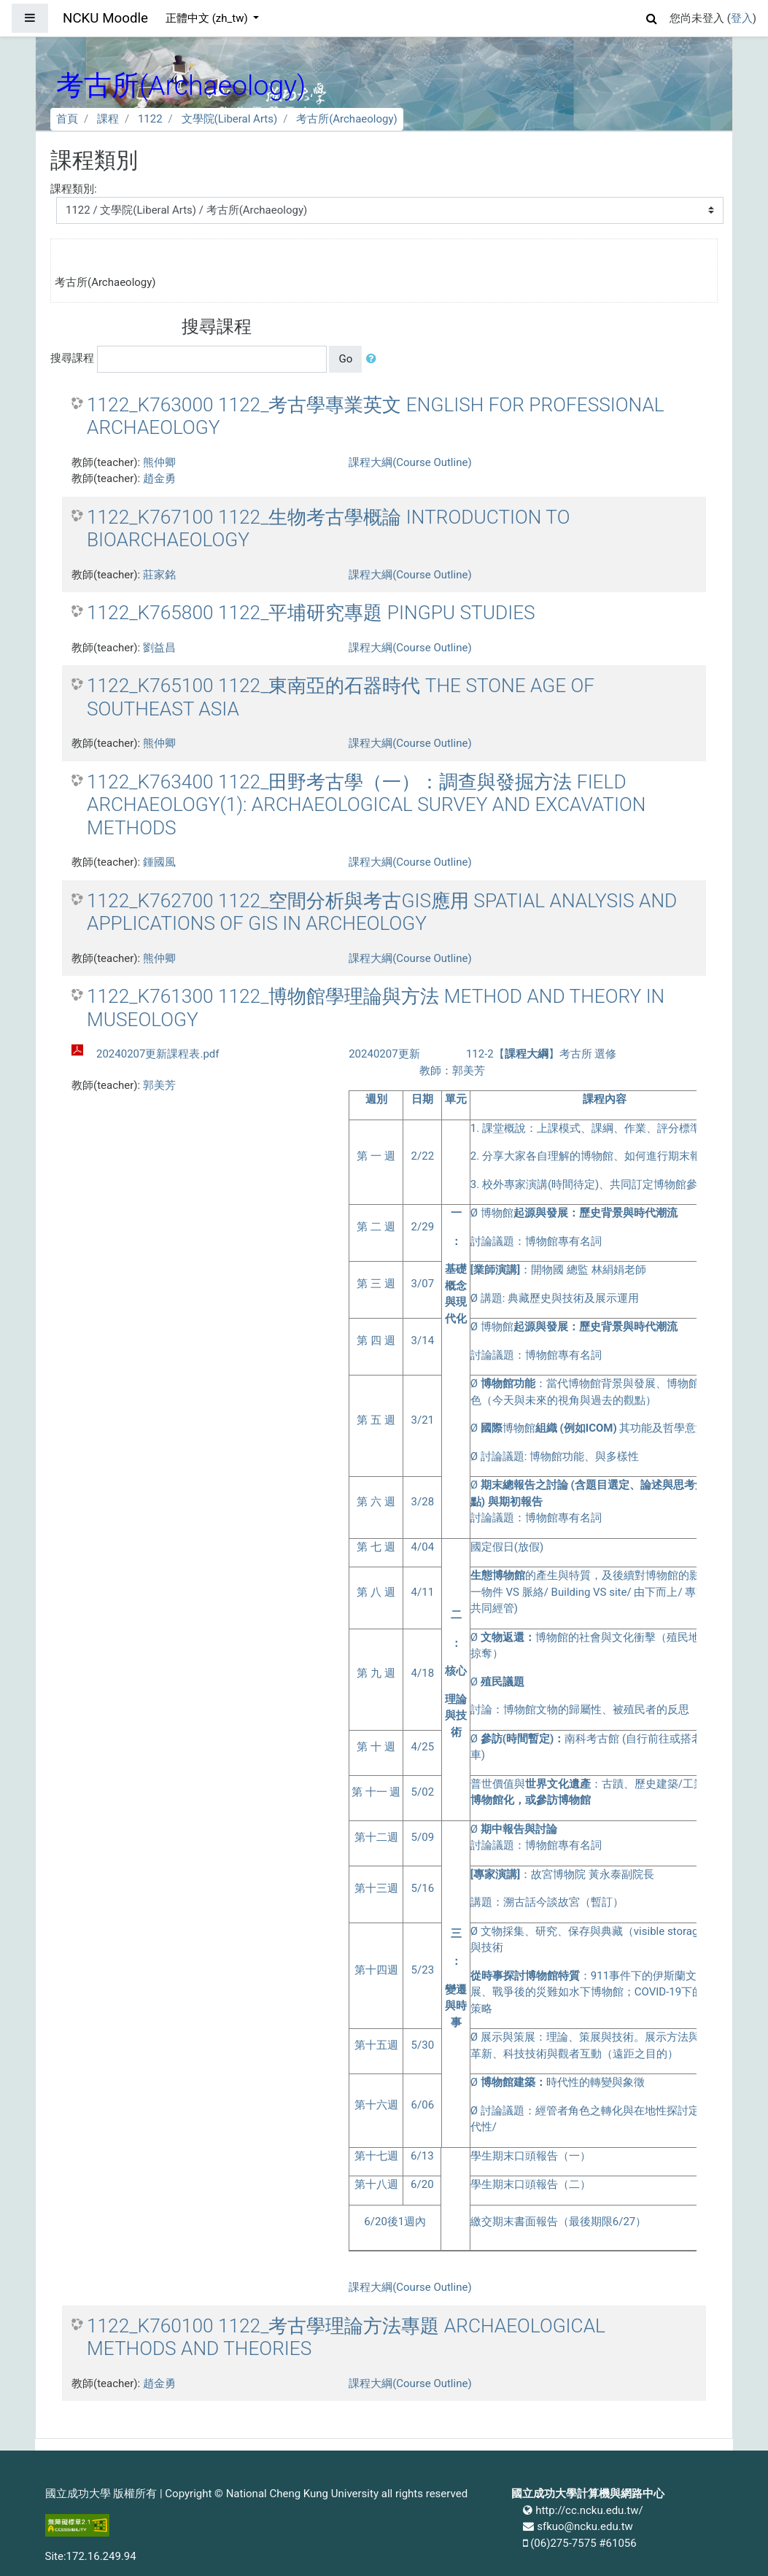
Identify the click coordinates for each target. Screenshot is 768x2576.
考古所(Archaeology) (346, 118)
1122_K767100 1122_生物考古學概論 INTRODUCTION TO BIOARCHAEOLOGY (328, 528)
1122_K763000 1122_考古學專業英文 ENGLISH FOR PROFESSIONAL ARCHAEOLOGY (375, 416)
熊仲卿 (159, 462)
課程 (108, 118)
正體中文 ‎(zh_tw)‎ (208, 18)
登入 (742, 18)
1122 (150, 118)
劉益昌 (159, 647)
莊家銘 (159, 574)
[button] (652, 16)
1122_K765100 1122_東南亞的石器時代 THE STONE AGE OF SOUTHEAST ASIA (340, 697)
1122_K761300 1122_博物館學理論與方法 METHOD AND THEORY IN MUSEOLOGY (375, 1008)
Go (345, 358)
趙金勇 (159, 478)
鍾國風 (159, 862)
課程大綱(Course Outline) (410, 462)
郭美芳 (159, 1085)
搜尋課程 (72, 358)
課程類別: (73, 188)
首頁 (67, 118)
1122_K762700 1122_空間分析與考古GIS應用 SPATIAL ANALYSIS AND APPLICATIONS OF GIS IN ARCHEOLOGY (382, 912)
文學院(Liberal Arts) (230, 118)
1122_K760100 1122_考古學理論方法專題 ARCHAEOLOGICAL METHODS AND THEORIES (346, 2337)
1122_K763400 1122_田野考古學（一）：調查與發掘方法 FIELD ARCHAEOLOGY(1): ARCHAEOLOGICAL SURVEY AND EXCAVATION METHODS (366, 805)
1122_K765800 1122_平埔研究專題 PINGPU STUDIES (311, 613)
